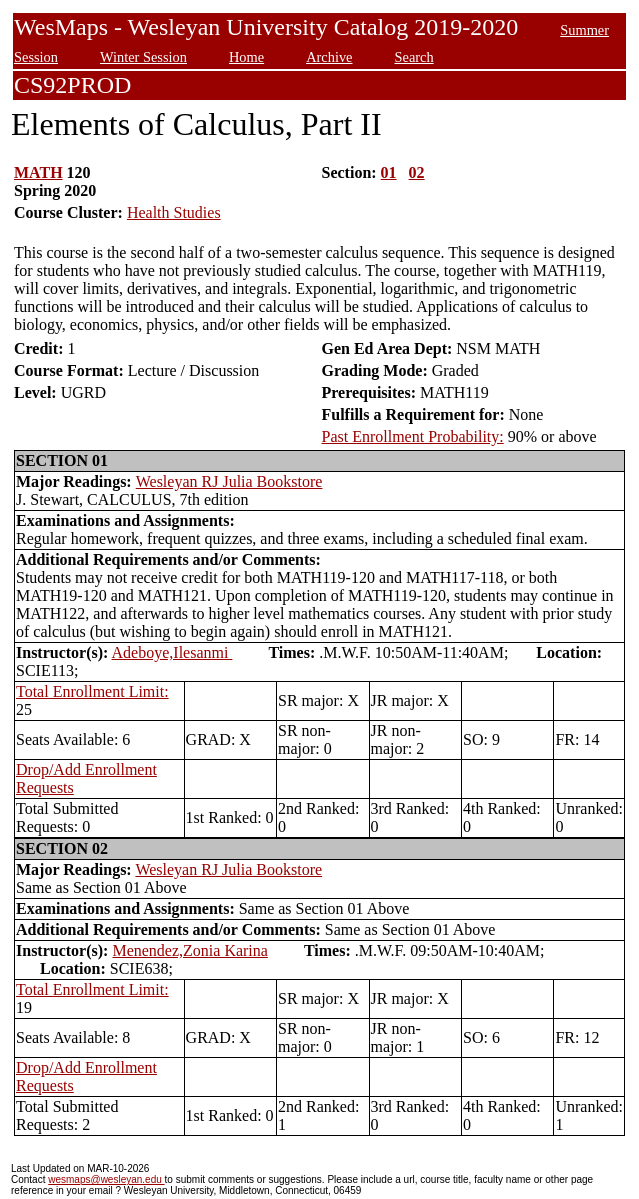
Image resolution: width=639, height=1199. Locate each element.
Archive (329, 57)
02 (417, 172)
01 (389, 172)
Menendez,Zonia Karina (189, 950)
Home (246, 57)
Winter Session (143, 57)
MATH (38, 172)
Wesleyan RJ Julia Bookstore (229, 481)
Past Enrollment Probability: (413, 436)
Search (413, 57)
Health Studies (174, 212)
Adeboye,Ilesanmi (172, 652)
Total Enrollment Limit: (92, 691)
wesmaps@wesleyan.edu (106, 1179)
